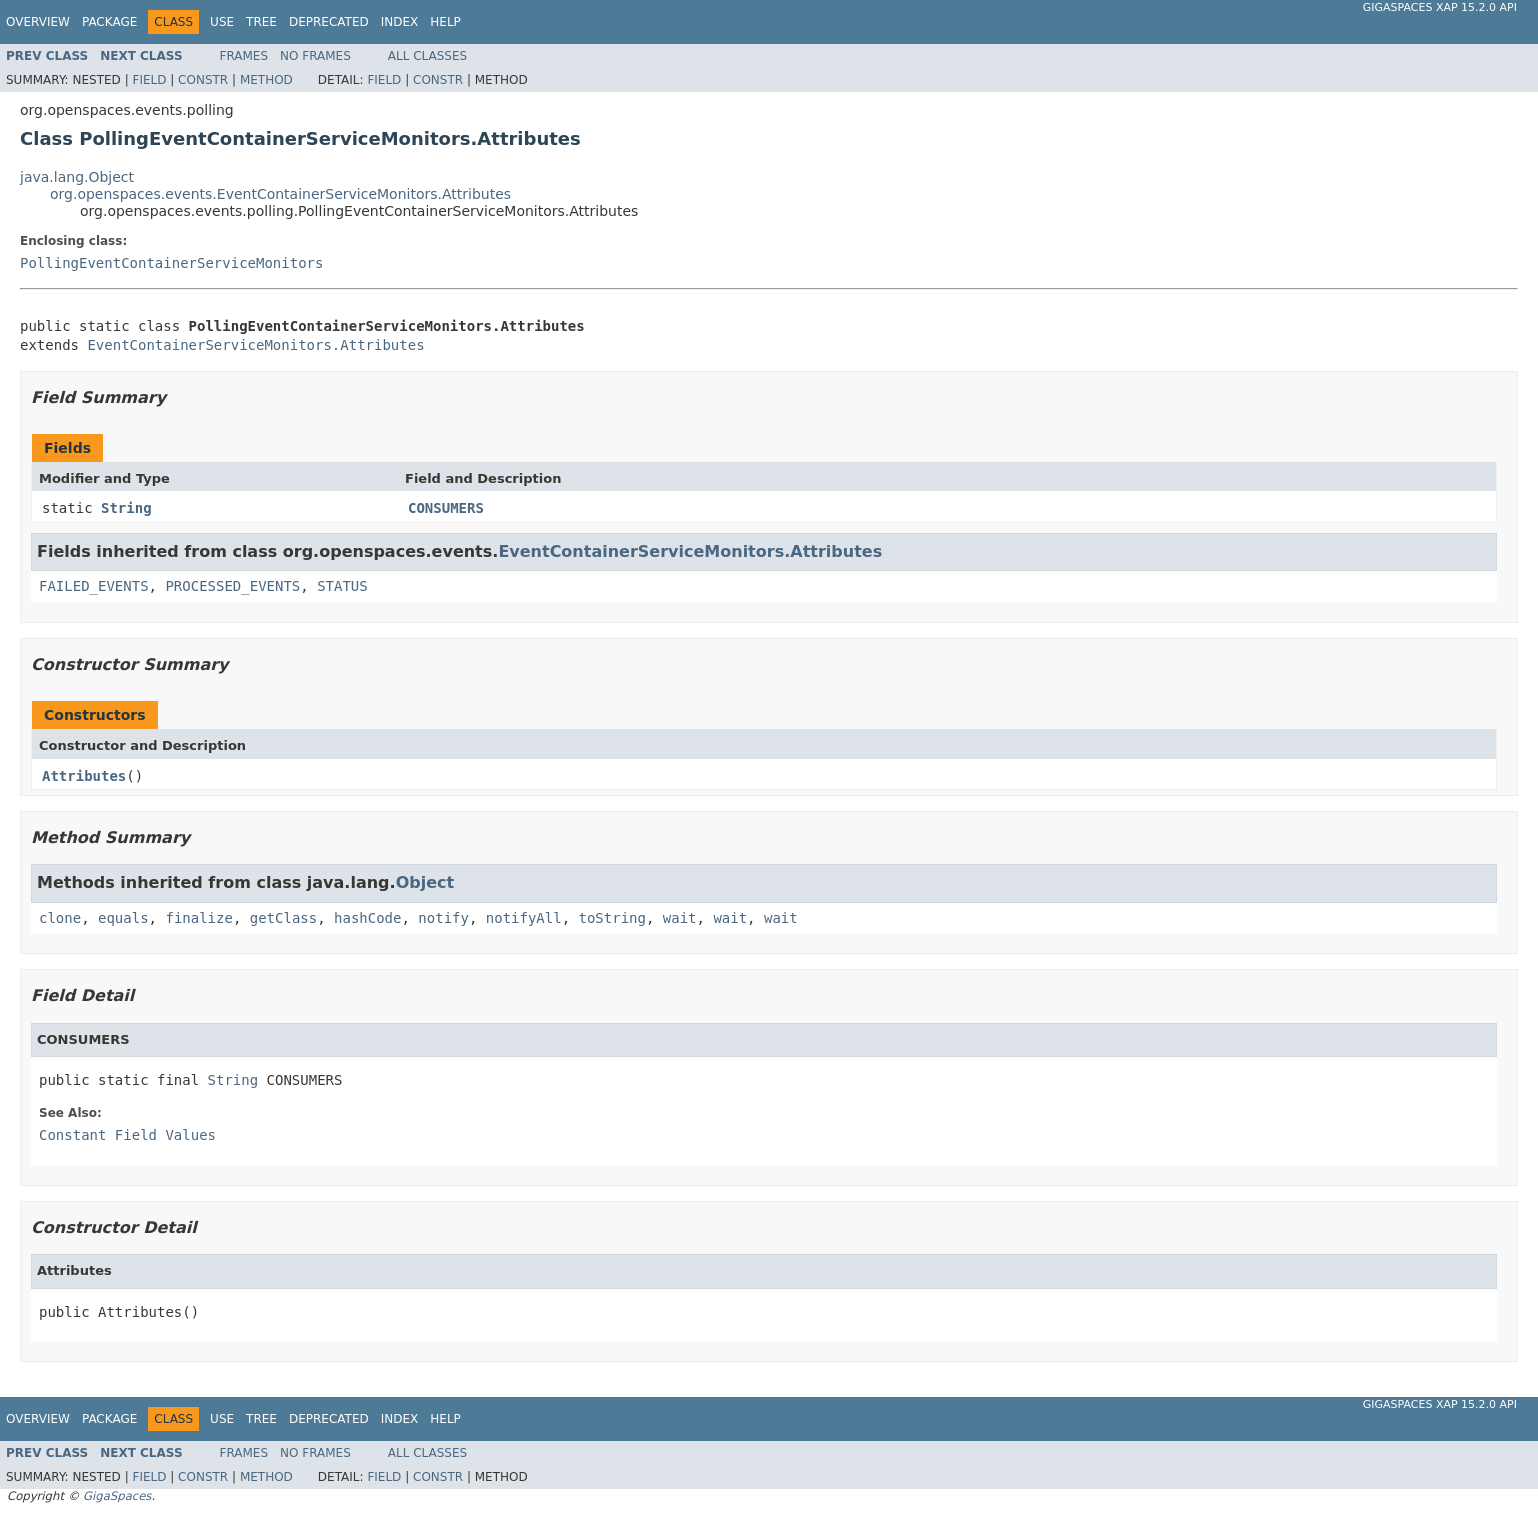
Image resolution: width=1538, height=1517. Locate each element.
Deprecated (329, 22)
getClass (283, 918)
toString (612, 918)
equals (123, 918)
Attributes (84, 776)
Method (266, 80)
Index (400, 22)
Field (149, 80)
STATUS (342, 586)
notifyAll (524, 918)
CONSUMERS (446, 508)
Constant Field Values (127, 1135)
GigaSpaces (117, 1496)
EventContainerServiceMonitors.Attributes (255, 345)
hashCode (367, 918)
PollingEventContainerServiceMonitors (171, 263)
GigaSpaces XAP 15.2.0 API (1440, 7)
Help (445, 22)
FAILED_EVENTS (94, 586)
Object (425, 882)
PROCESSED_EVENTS (232, 586)
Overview (38, 22)
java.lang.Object (77, 177)
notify (443, 918)
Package (109, 22)
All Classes (427, 56)
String (126, 508)
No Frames (315, 56)
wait (680, 918)
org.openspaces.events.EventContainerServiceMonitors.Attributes (280, 194)
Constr (203, 80)
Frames (244, 56)
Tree (261, 22)
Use (222, 22)
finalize (198, 918)
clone (60, 918)
